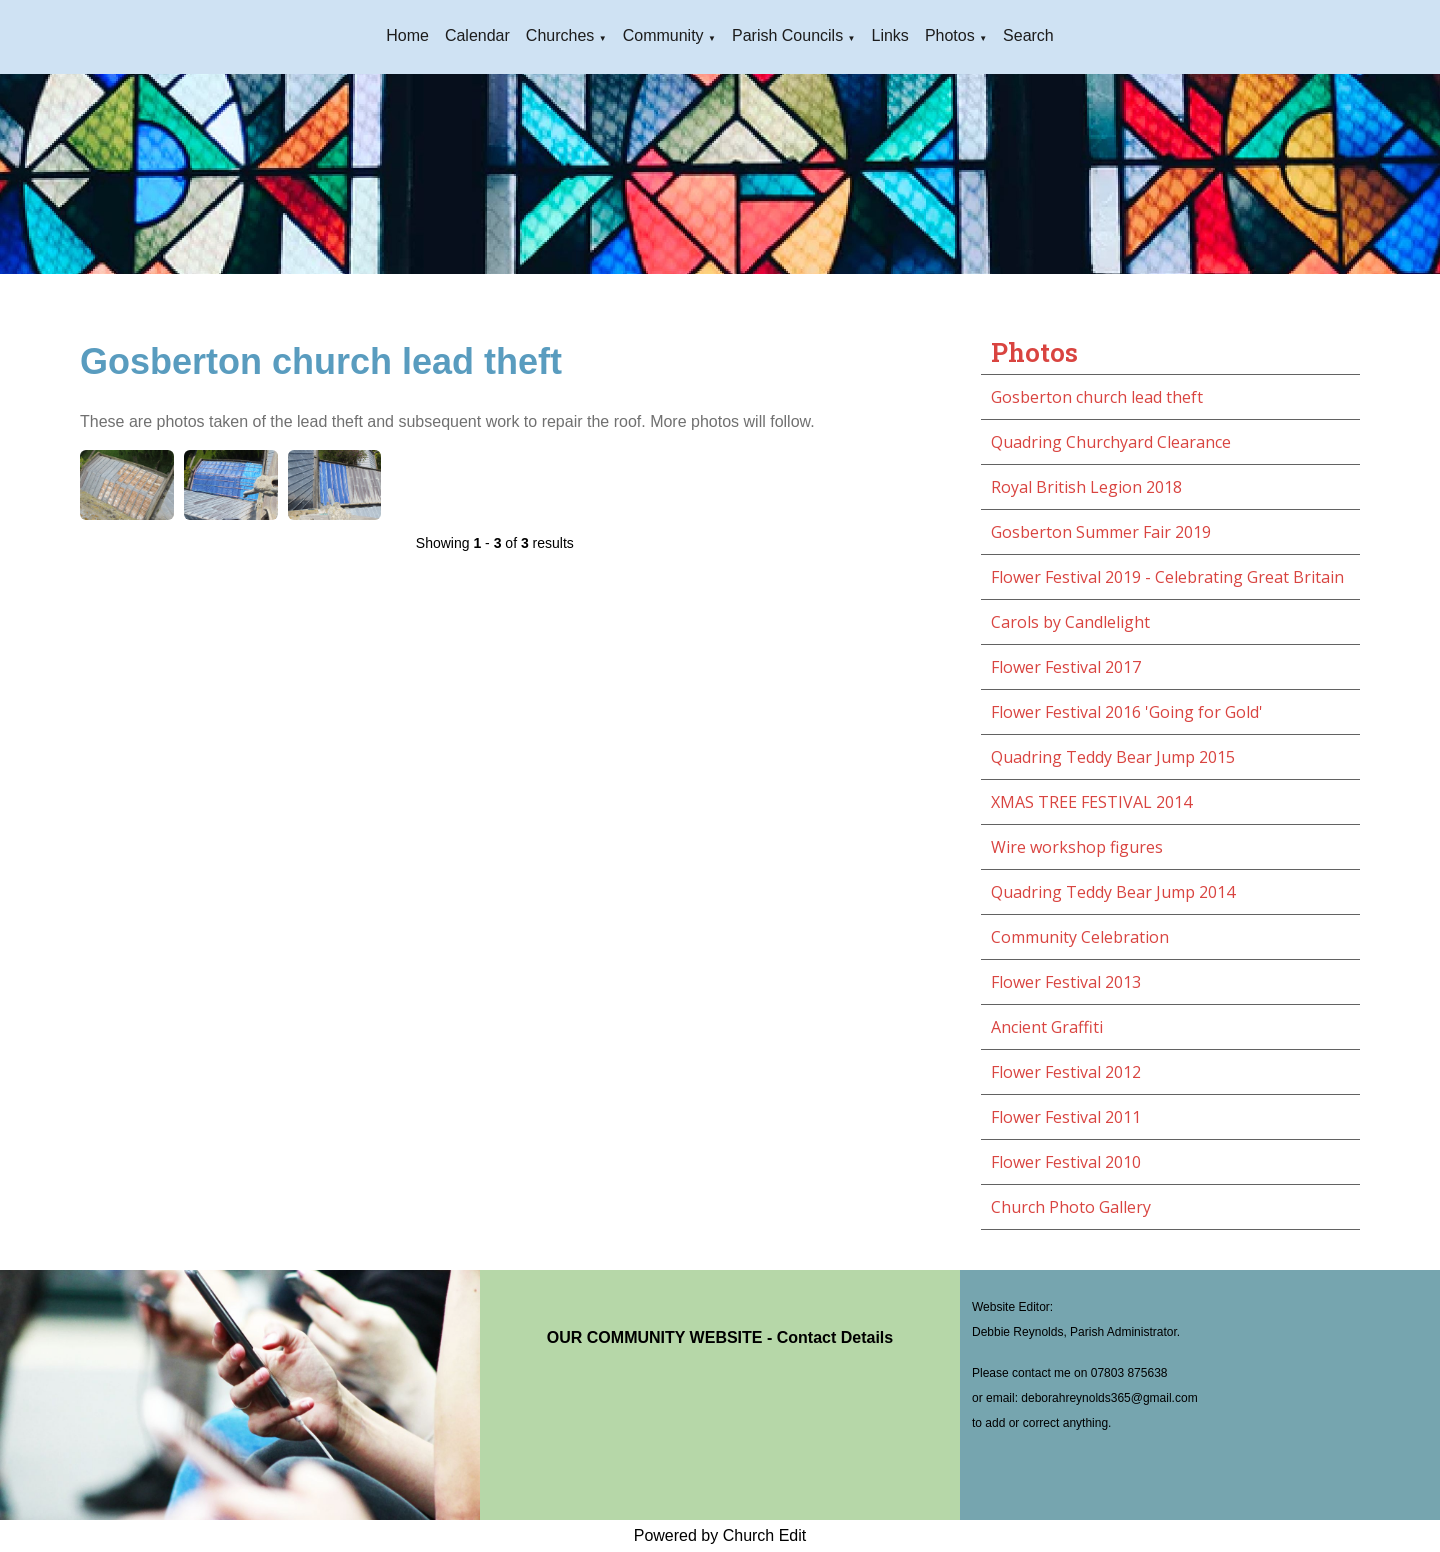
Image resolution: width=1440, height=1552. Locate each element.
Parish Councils (787, 35)
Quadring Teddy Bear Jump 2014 (1113, 892)
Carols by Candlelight (1070, 622)
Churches (560, 35)
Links (890, 35)
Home (407, 35)
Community (663, 35)
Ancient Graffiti (1047, 1027)
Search (1028, 35)
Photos (950, 35)
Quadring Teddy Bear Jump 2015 (1113, 757)
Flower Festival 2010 (1066, 1162)
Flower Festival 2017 (1066, 667)
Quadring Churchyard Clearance (1111, 442)
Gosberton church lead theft (1097, 397)
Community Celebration (1080, 937)
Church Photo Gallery (1071, 1207)
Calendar (477, 35)
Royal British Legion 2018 (1086, 487)
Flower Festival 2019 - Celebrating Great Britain (1167, 577)
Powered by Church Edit (720, 1535)
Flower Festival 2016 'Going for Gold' (1127, 712)
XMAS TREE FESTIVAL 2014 (1091, 802)
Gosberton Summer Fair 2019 (1101, 532)
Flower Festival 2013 (1066, 982)
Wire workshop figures (1077, 847)
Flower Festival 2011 (1066, 1117)
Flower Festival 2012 (1066, 1072)
